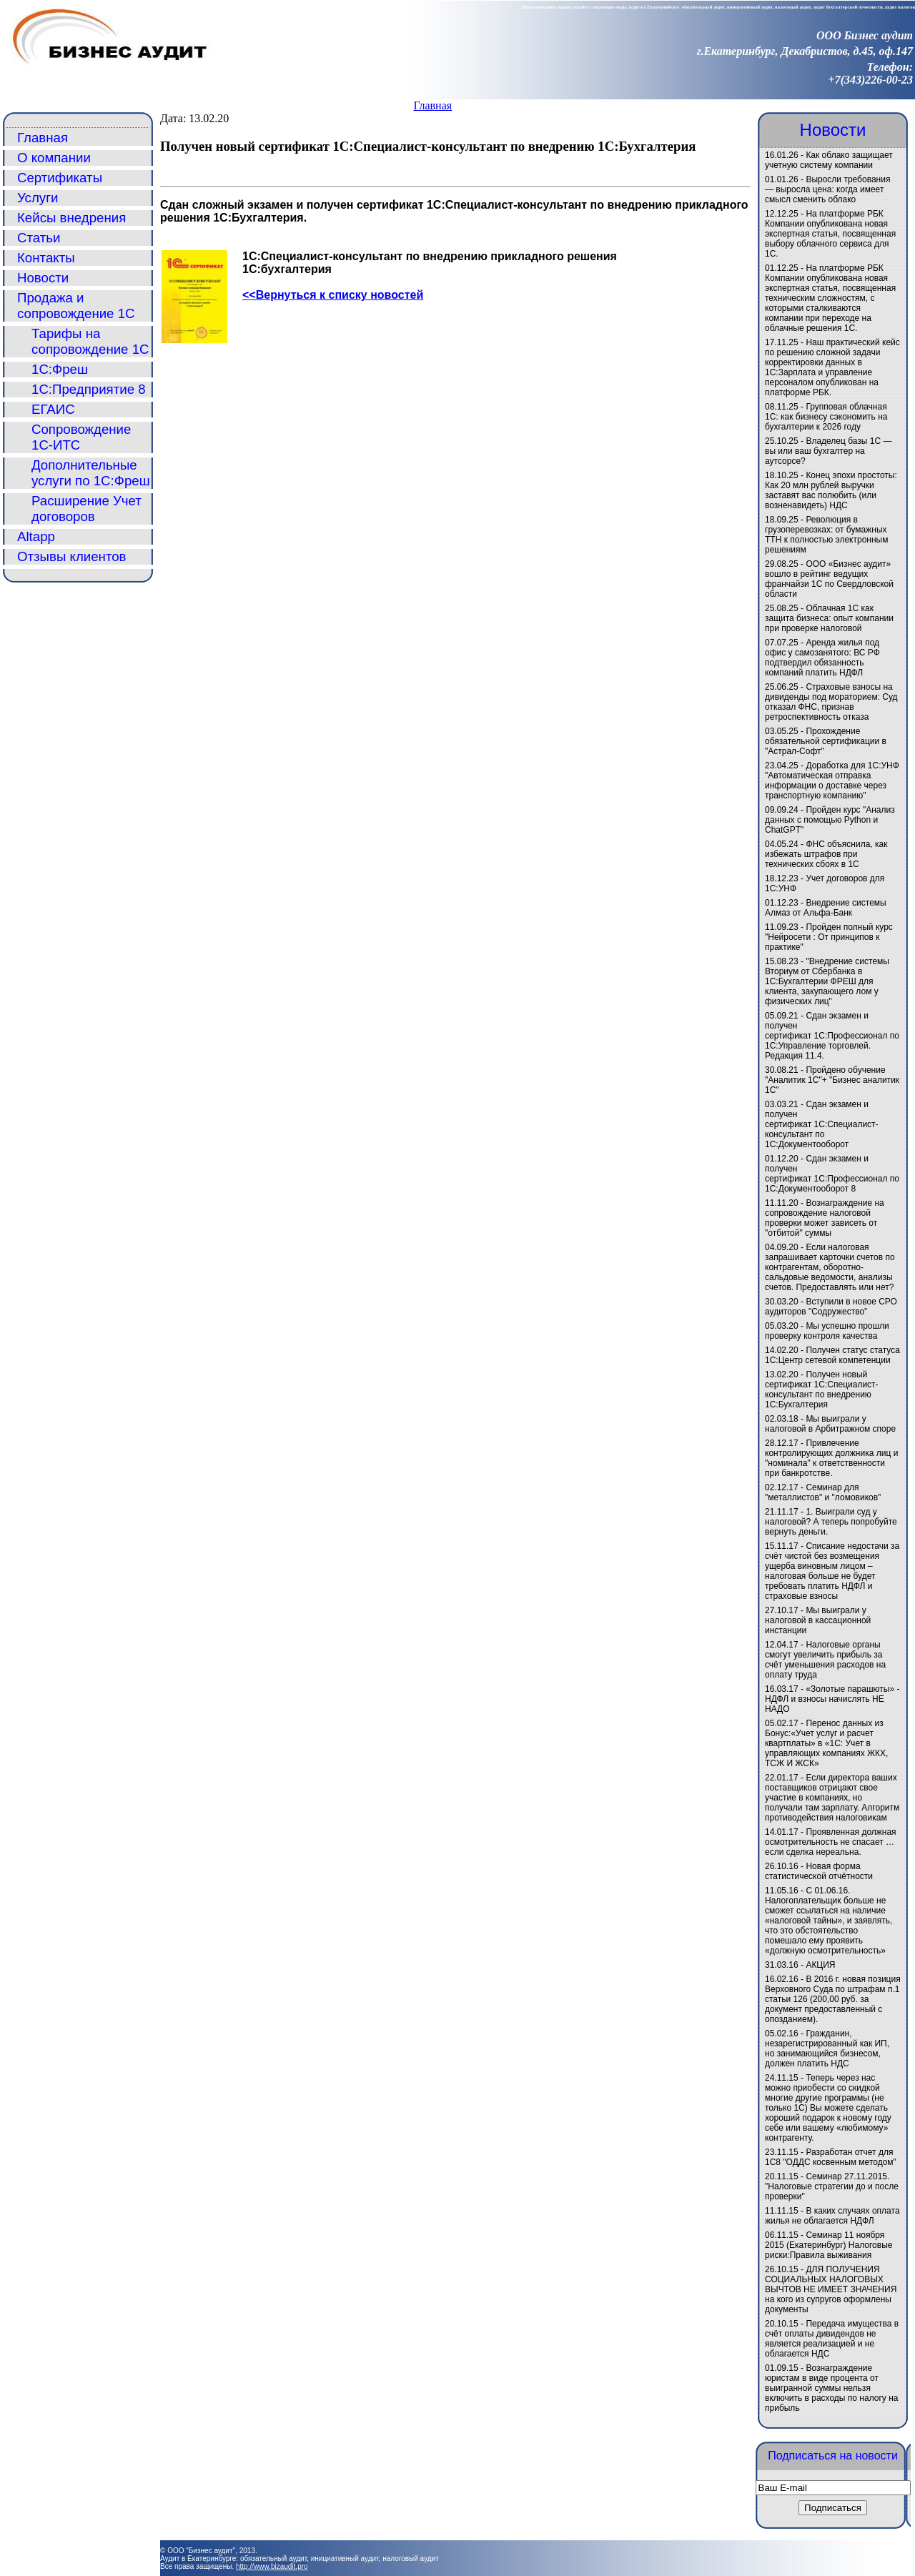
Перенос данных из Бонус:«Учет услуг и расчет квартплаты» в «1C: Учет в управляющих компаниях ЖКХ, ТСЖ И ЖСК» (826, 1743)
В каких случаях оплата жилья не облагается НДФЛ (832, 2216)
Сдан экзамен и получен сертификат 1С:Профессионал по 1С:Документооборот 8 (832, 1174)
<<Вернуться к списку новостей (332, 295)
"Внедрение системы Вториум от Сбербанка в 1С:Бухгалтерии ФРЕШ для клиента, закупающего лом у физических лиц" (827, 981)
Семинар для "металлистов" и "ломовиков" (823, 1492)
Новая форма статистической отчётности (819, 1871)
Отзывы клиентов (72, 556)
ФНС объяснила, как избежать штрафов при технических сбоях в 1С (826, 854)
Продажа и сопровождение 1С (76, 305)
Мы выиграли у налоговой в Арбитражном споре (830, 1424)
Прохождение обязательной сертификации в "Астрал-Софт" (825, 741)
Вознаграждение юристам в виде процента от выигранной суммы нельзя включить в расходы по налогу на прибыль (831, 2388)
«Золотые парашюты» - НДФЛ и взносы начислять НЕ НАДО (832, 1699)
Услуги (37, 197)
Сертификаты (59, 177)
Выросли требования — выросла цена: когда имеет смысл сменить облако (827, 189)
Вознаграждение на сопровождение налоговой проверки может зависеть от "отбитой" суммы (824, 1218)
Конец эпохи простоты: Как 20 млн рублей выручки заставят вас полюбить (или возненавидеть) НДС (831, 490)
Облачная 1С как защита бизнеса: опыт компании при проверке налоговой (829, 618)
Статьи (38, 237)
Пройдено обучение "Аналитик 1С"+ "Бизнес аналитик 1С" (832, 1080)
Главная (432, 105)
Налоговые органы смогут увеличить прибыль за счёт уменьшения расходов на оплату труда (825, 1660)
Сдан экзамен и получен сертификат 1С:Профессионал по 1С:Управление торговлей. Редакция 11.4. (832, 1036)
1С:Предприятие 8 (88, 389)
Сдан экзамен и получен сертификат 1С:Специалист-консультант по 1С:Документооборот (822, 1124)
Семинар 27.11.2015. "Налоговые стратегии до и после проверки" (832, 2186)
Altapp (36, 536)
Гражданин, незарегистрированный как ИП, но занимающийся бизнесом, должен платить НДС (827, 2048)
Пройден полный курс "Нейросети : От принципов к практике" (829, 937)
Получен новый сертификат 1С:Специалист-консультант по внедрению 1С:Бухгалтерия (822, 1389)
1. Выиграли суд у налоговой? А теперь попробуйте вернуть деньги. (831, 1522)
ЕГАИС (53, 409)
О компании (54, 157)
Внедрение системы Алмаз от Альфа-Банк (825, 908)
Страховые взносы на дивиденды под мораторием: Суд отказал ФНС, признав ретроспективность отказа (831, 702)
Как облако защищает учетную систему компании (829, 160)
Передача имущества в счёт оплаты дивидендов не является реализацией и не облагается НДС (832, 2339)
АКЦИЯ (820, 1965)
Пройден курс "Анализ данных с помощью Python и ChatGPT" (830, 820)
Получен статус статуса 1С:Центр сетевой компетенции (832, 1355)
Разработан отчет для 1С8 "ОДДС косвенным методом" (830, 2157)
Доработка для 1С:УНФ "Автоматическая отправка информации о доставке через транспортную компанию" (832, 781)
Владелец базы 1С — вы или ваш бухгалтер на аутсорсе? (828, 451)
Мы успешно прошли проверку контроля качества (827, 1331)
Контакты (46, 257)
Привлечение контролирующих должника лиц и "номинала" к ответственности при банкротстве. (831, 1458)
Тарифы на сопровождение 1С (90, 341)
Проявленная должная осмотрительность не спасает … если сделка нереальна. (830, 1842)
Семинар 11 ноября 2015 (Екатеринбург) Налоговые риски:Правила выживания (828, 2245)
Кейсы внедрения (71, 217)
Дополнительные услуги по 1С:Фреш (90, 472)
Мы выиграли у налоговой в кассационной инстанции (818, 1620)
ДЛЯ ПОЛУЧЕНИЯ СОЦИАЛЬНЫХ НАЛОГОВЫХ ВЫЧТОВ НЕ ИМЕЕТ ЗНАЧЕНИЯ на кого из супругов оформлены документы (830, 2289)
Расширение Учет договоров (86, 508)
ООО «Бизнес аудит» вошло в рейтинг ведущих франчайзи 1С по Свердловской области (829, 579)
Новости (43, 277)
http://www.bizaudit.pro (272, 2566)
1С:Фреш (59, 369)
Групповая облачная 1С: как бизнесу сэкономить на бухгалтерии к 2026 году (826, 417)
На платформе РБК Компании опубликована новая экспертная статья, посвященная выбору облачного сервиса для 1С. (830, 234)
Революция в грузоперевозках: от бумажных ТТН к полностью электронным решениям (826, 535)
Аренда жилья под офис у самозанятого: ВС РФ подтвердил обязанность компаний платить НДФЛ (822, 658)
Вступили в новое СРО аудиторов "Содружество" (831, 1307)
